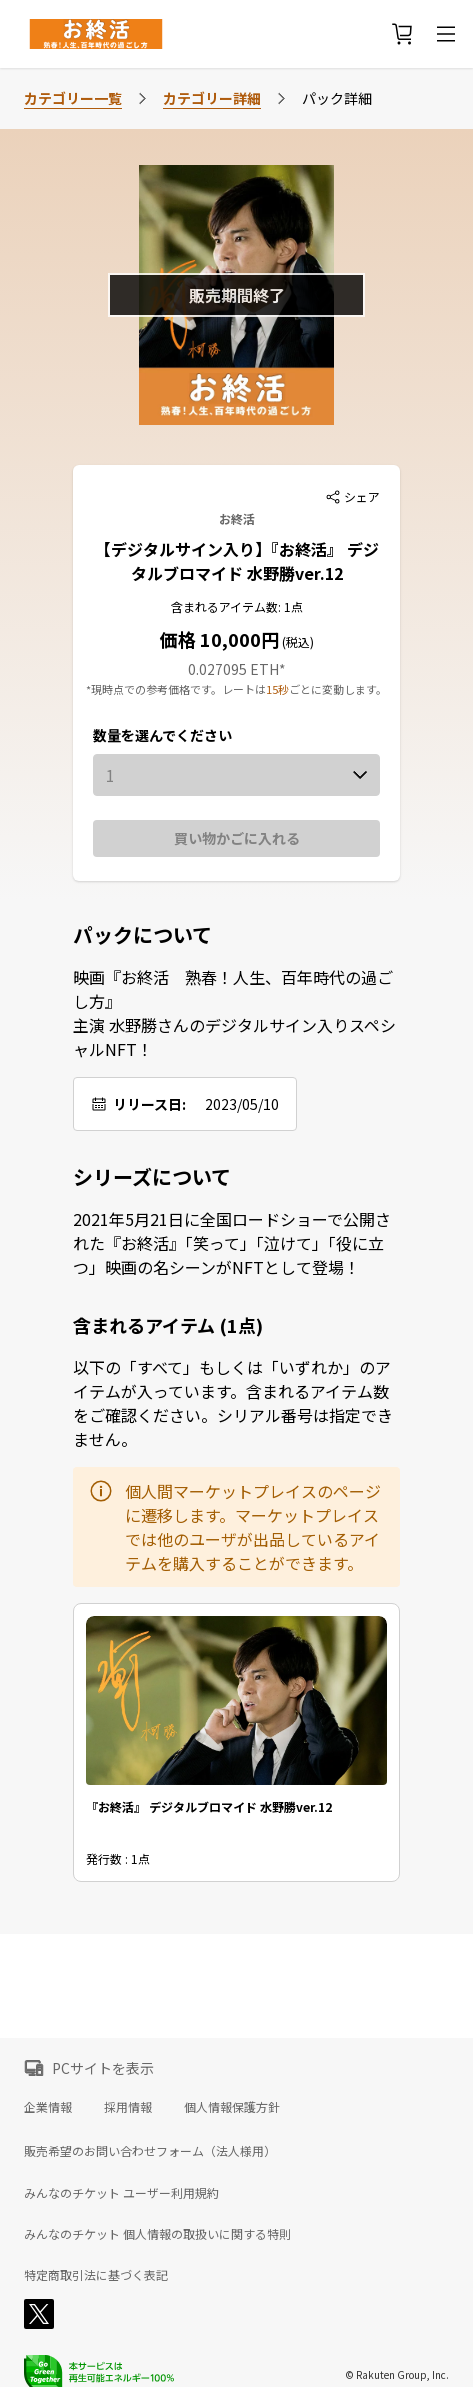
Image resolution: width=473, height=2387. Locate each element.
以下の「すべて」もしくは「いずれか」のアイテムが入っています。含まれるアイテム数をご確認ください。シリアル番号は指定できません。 (233, 1403)
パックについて (142, 935)
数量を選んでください (162, 735)
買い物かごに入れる (237, 838)
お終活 (237, 518)
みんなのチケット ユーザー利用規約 (121, 2193)
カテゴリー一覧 (73, 98)
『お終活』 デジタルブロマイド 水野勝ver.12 (209, 1807)
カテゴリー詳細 (212, 98)
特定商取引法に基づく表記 (96, 2275)
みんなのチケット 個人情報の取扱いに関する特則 (157, 2234)
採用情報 (128, 2106)
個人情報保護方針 (232, 2106)
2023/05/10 (242, 1104)
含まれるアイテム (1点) (168, 1325)
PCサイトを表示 (103, 2068)
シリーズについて (152, 1177)
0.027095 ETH (233, 669)
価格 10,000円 (219, 639)
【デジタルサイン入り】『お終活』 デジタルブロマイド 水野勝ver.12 (237, 561)
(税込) (296, 641)
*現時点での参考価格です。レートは (176, 689)
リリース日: (149, 1104)
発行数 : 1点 (118, 1859)
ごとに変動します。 (338, 689)
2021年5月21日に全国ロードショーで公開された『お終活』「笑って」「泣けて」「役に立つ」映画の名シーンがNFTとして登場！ (232, 1243)
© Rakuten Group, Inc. (397, 2374)
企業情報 (48, 2106)
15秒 (277, 689)
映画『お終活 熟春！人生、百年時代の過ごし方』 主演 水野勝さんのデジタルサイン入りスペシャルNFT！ (234, 1013)
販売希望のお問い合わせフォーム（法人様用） (150, 2150)
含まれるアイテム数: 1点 (237, 606)
